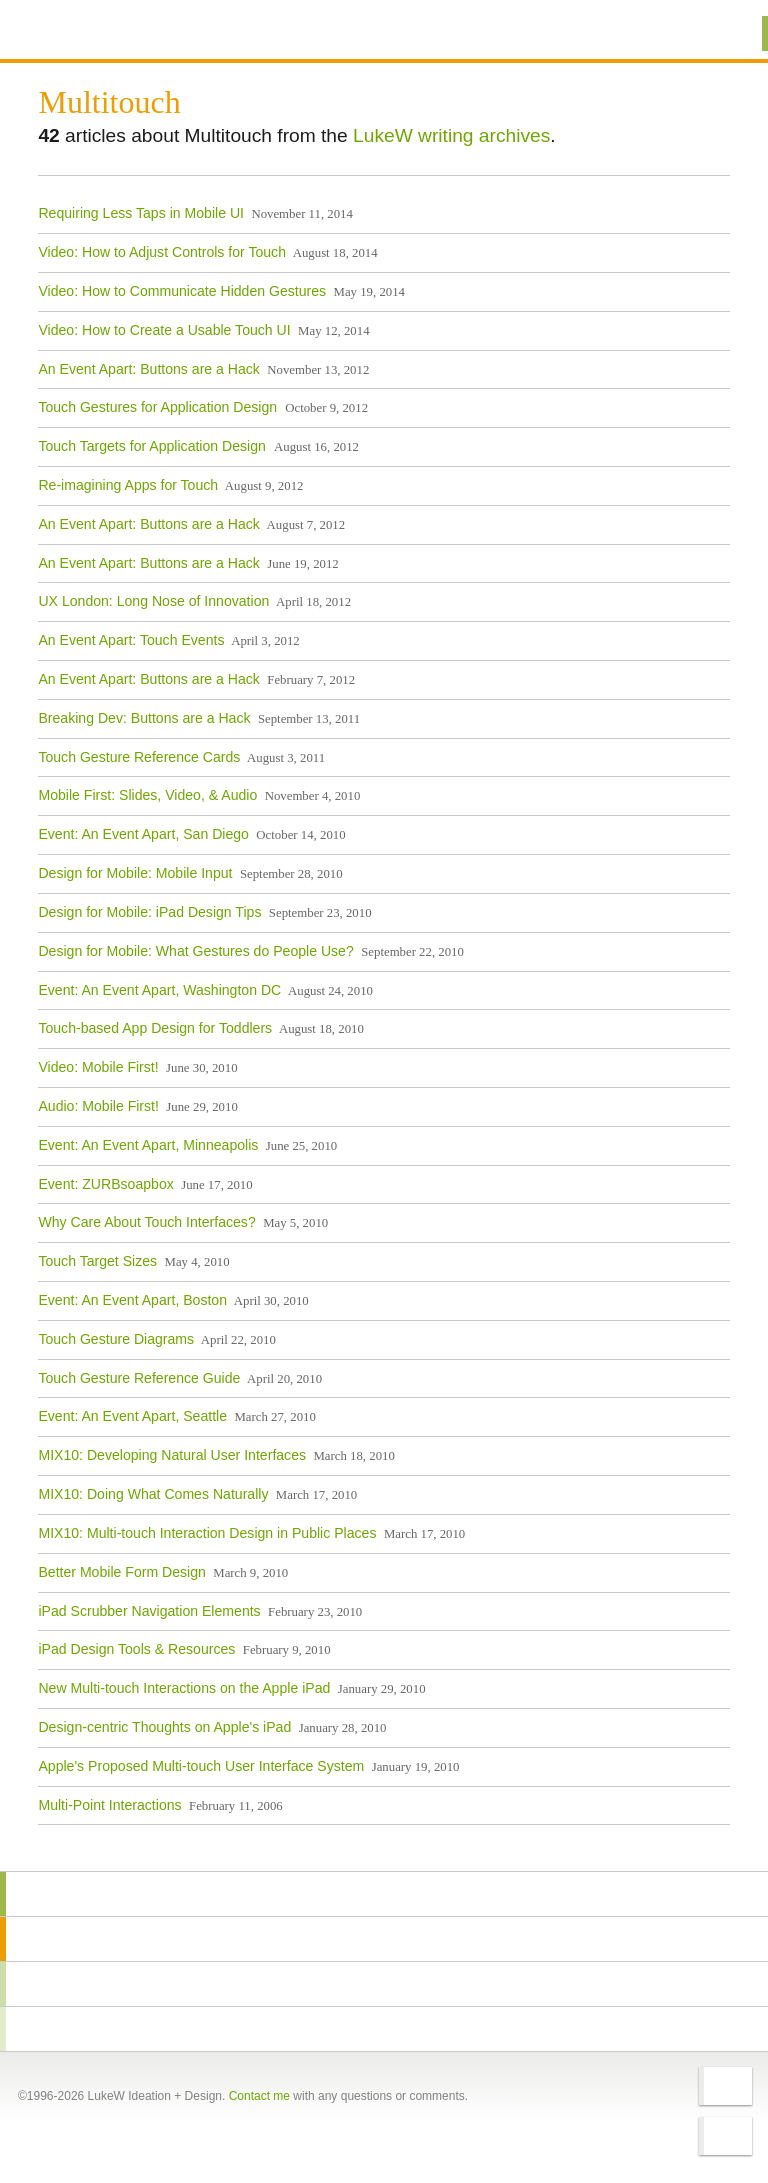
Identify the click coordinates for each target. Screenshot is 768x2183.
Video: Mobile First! (98, 1067)
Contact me (259, 2096)
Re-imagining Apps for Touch (128, 484)
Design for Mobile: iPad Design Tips (149, 911)
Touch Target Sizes (97, 1261)
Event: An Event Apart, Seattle (132, 1416)
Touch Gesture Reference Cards (139, 756)
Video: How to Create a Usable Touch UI (164, 329)
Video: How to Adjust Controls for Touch (162, 252)
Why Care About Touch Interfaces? (146, 1222)
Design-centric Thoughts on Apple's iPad (164, 1726)
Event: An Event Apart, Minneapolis (148, 1144)
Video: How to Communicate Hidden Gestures (182, 290)
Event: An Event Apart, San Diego (143, 834)
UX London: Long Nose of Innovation (153, 601)
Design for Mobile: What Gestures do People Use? (195, 950)
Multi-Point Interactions (109, 1804)
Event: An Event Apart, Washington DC (159, 989)
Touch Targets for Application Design (153, 446)
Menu (727, 33)
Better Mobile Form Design (121, 1571)
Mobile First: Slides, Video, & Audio (147, 795)
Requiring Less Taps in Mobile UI (141, 213)
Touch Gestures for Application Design (159, 407)
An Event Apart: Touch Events (131, 640)
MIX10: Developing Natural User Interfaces (172, 1455)
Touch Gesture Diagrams (116, 1338)
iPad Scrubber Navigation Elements (149, 1610)
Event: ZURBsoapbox (105, 1183)
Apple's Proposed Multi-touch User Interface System (201, 1765)
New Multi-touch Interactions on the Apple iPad (184, 1688)
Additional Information (110, 32)
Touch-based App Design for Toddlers (155, 1028)
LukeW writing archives (451, 135)
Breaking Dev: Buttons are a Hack (144, 717)
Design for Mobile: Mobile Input (135, 873)
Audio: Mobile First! (98, 1105)
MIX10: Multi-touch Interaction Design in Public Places (207, 1532)
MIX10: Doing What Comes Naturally (153, 1494)
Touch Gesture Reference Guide (139, 1377)
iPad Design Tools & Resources (136, 1649)
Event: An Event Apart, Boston (132, 1300)
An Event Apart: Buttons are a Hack (148, 368)
